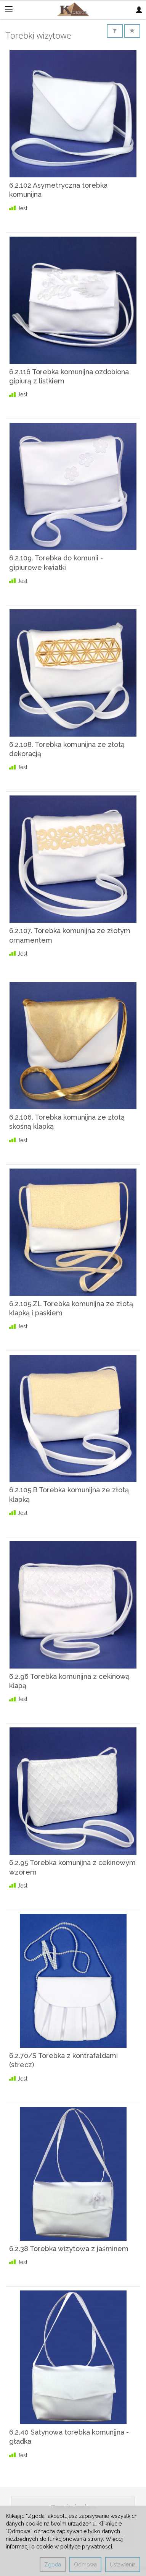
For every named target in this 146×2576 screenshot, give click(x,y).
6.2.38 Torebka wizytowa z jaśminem (68, 2249)
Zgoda (52, 2564)
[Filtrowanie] (115, 31)
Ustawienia (123, 2564)
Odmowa (85, 2564)
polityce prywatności (86, 2547)
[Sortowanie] (132, 31)
